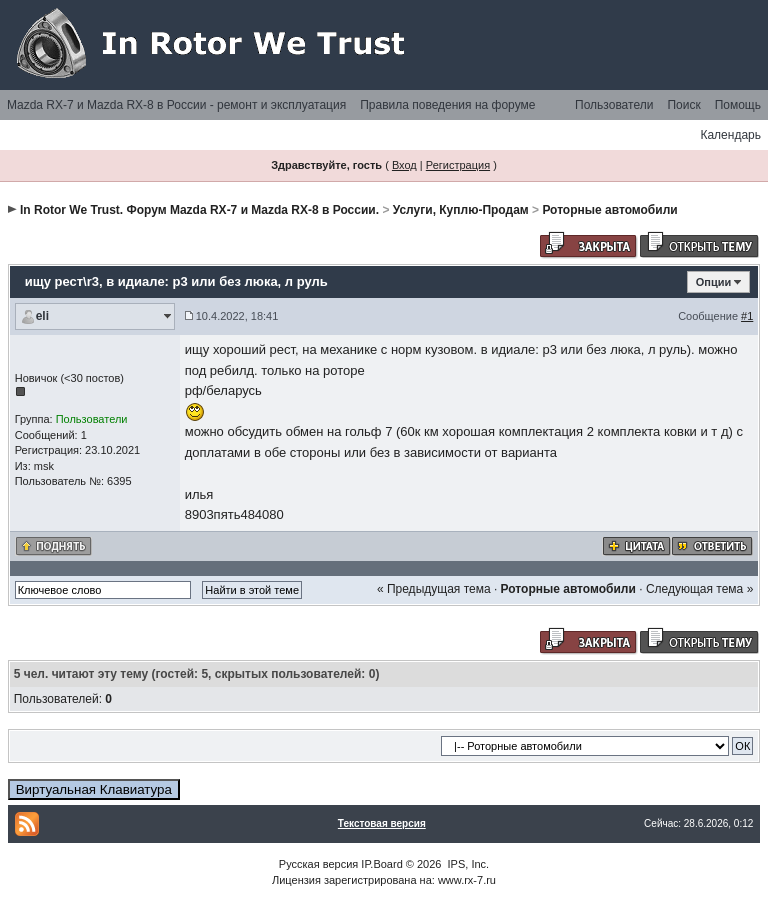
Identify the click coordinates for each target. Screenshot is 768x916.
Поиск (683, 105)
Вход (404, 165)
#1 (747, 316)
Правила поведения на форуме (447, 105)
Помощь (738, 105)
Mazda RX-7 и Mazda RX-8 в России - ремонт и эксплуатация (176, 105)
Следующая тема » (699, 589)
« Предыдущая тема (434, 589)
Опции (714, 282)
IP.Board (381, 864)
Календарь (730, 135)
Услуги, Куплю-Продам (461, 210)
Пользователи (614, 105)
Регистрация (458, 165)
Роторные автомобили (609, 210)
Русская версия (318, 864)
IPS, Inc (467, 864)
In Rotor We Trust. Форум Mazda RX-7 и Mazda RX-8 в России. (199, 210)
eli (42, 316)
